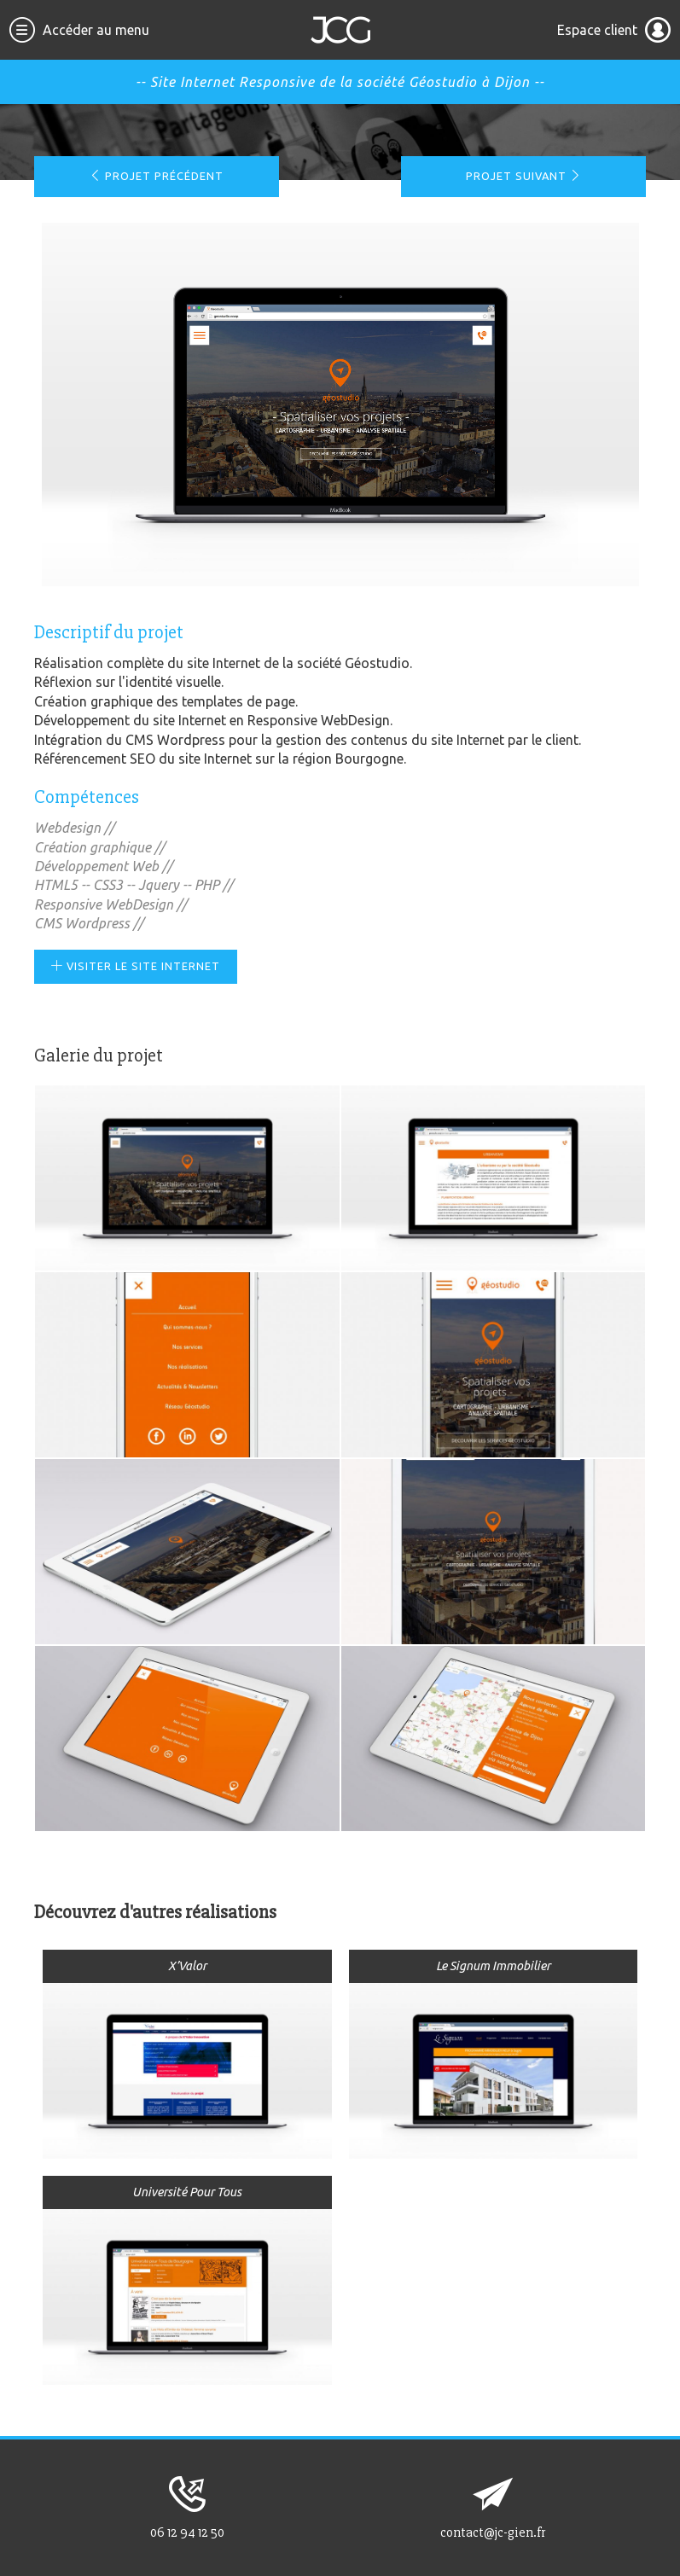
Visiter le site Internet (135, 966)
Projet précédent (157, 176)
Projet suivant (524, 176)
